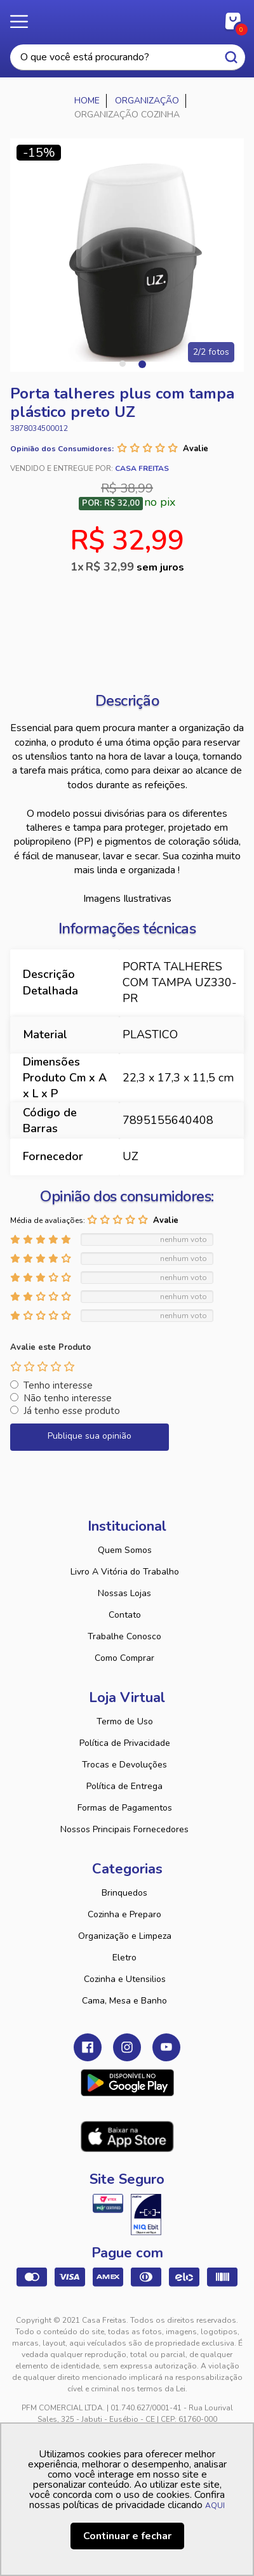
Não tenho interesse (67, 1398)
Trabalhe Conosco (124, 1636)
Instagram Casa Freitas (127, 2047)
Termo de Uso (125, 1721)
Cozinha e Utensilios (125, 1979)
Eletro (124, 1958)
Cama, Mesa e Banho (124, 2001)
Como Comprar (124, 1658)
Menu (25, 22)
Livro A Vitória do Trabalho (124, 1572)
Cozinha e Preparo (124, 1914)
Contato (125, 1615)
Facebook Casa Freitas (88, 2047)
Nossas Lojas (124, 1593)
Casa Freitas (127, 18)
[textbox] (127, 57)
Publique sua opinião (89, 1436)
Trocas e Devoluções (124, 1765)
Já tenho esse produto (71, 1410)
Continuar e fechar (127, 2536)
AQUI (215, 2505)
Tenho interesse (58, 1385)
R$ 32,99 (135, 566)
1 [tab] (122, 363)
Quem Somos (125, 1550)
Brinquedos (124, 1893)
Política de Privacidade (124, 1743)
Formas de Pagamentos (124, 1808)
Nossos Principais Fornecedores (124, 1829)
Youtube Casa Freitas (166, 2047)
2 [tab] (141, 363)
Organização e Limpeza (124, 1936)
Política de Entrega (124, 1786)
